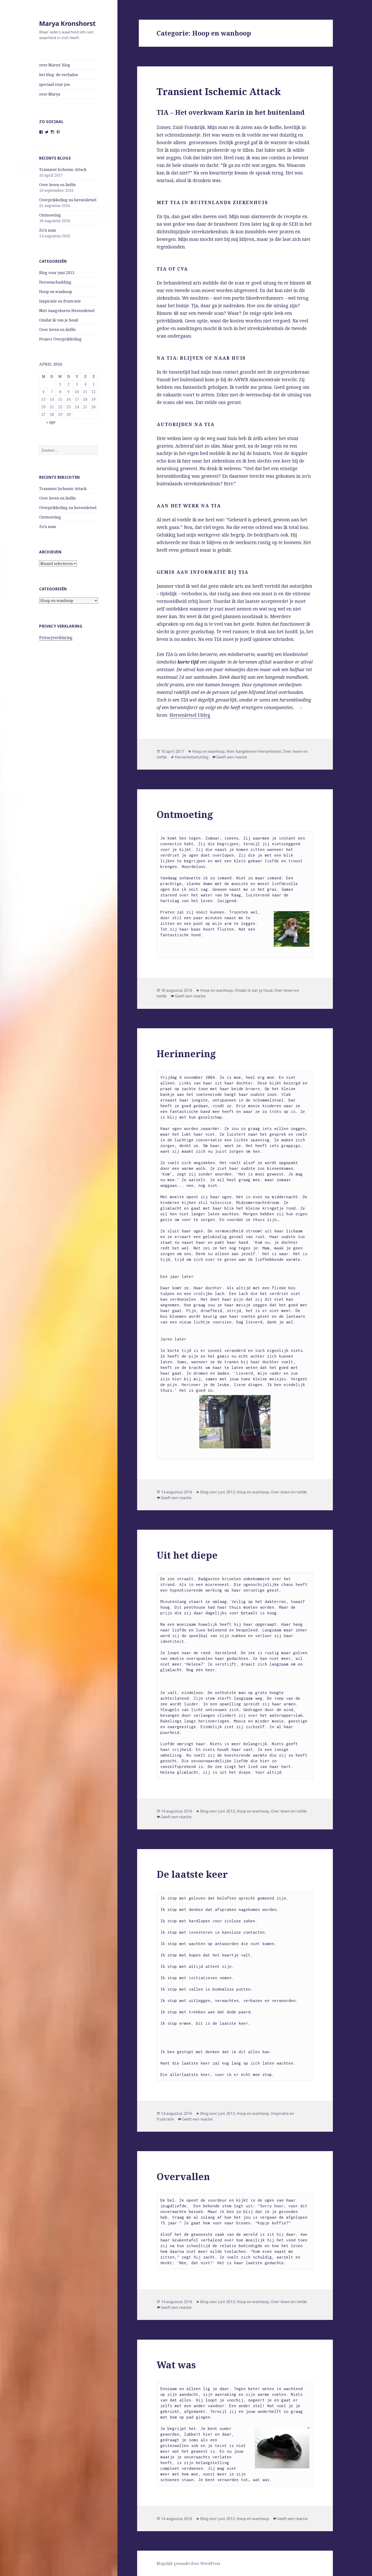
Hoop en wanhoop (55, 291)
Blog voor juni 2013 (56, 272)
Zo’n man (47, 230)
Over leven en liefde (57, 184)
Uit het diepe (187, 1555)
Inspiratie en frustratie (60, 301)
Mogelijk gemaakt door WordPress (188, 2563)
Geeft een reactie (231, 757)
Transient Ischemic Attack (63, 169)
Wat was (176, 2364)
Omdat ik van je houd (58, 320)
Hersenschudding (55, 282)
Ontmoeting (50, 215)
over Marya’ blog (54, 65)
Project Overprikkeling (60, 339)
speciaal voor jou (54, 84)
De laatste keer (192, 1874)
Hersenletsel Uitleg (189, 715)
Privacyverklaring (56, 637)
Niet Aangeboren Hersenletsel (66, 310)
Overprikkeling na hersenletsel (67, 199)
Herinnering (186, 1053)
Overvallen (183, 2176)
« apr (51, 422)
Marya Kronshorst (67, 23)
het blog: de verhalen (58, 74)
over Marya (49, 94)
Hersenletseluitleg (191, 757)
